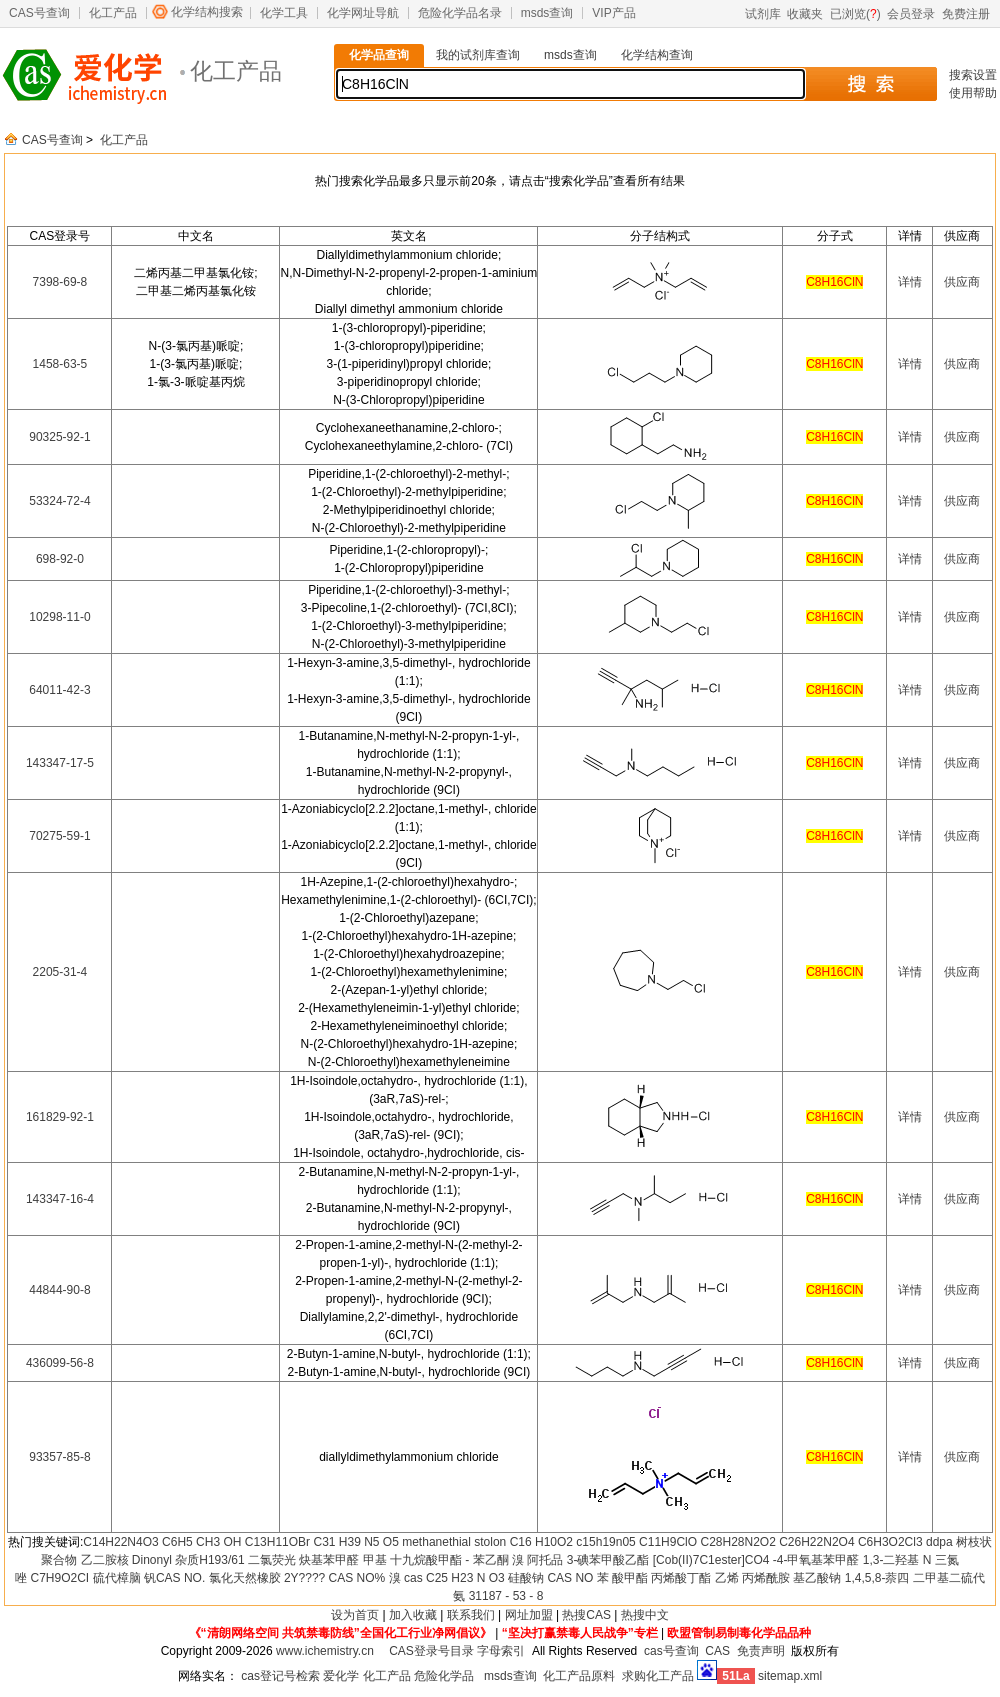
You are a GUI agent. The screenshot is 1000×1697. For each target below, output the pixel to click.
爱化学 (341, 1676)
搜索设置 (973, 75)
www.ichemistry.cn (325, 1651)
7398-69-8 (60, 282)
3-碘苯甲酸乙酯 (608, 1560)
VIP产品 (613, 13)
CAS (717, 1651)
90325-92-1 (59, 437)
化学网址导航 (363, 13)
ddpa (939, 1542)
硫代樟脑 (117, 1578)
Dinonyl (152, 1560)
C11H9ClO (668, 1542)
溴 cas (406, 1578)
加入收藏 (413, 1615)
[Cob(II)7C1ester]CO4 (711, 1560)
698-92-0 (60, 559)
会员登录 (911, 14)
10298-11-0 (59, 617)
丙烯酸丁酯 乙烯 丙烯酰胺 (720, 1578)
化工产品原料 (579, 1676)
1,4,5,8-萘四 (877, 1578)
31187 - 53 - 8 (506, 1596)
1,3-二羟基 (891, 1560)
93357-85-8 (59, 1457)
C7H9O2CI (60, 1578)
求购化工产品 (658, 1676)
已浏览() (855, 14)
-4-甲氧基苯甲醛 (816, 1560)
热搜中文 (645, 1615)
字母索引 (501, 1651)
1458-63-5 (60, 364)
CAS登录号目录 (431, 1651)
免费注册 (966, 14)
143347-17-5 (60, 763)
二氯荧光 (272, 1560)
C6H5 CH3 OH (201, 1542)
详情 (910, 282)
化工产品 (113, 13)
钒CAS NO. (174, 1578)
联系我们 (471, 1615)
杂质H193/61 (209, 1560)
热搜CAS (586, 1615)
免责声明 (761, 1651)
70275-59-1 (59, 836)
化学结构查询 (657, 55)
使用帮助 (973, 93)
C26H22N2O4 (816, 1542)
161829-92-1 (60, 1117)
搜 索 (870, 84)
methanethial (436, 1542)
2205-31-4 (60, 972)
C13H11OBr (277, 1542)
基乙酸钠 (817, 1578)
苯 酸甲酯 (622, 1578)
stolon (490, 1542)
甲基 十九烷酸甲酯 (412, 1560)
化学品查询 (379, 55)
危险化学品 (444, 1676)
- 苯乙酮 (486, 1560)
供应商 (962, 282)
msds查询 (547, 13)
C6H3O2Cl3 (890, 1542)
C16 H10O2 (541, 1542)
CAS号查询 (39, 13)
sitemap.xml (790, 1676)
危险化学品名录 (460, 13)
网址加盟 (529, 1615)
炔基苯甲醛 (329, 1560)
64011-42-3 (59, 690)
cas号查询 (671, 1651)
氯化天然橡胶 (245, 1578)
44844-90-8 (59, 1290)
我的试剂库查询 (478, 55)
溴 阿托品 (537, 1560)
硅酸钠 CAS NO (550, 1578)
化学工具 (284, 13)
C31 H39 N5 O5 (355, 1542)
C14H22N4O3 (120, 1542)
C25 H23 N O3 (465, 1578)
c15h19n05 (605, 1542)
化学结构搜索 (207, 12)
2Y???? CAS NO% (334, 1578)
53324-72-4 (59, 501)
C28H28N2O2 (737, 1542)
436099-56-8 (60, 1363)
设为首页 (355, 1615)
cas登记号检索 (280, 1676)
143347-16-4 (60, 1199)
